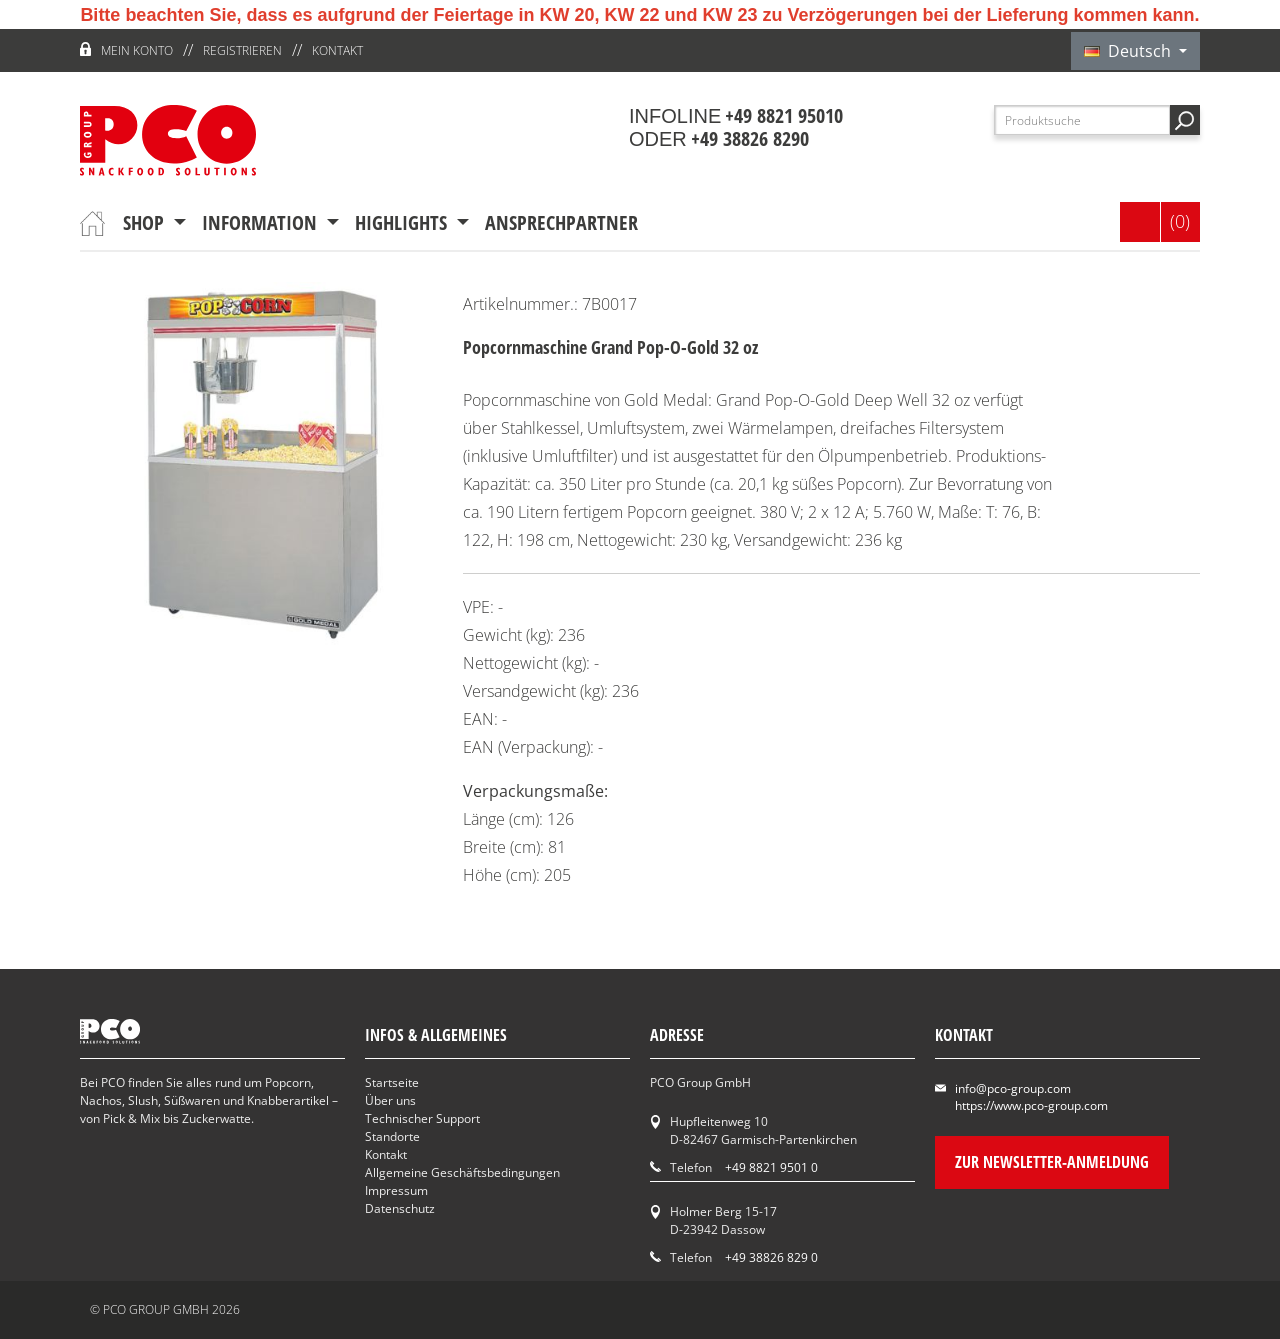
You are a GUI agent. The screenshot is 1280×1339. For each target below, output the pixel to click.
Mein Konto (137, 50)
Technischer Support (422, 1118)
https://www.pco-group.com (1031, 1105)
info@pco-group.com (1013, 1088)
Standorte (392, 1136)
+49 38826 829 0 (771, 1257)
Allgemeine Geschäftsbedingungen (462, 1172)
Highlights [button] (403, 222)
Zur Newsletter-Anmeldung (1052, 1162)
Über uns (390, 1100)
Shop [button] (146, 222)
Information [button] (262, 222)
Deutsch (1129, 51)
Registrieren (242, 50)
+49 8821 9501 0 (771, 1167)
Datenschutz (400, 1208)
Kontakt (337, 50)
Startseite (392, 1082)
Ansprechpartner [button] (561, 222)
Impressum (396, 1190)
